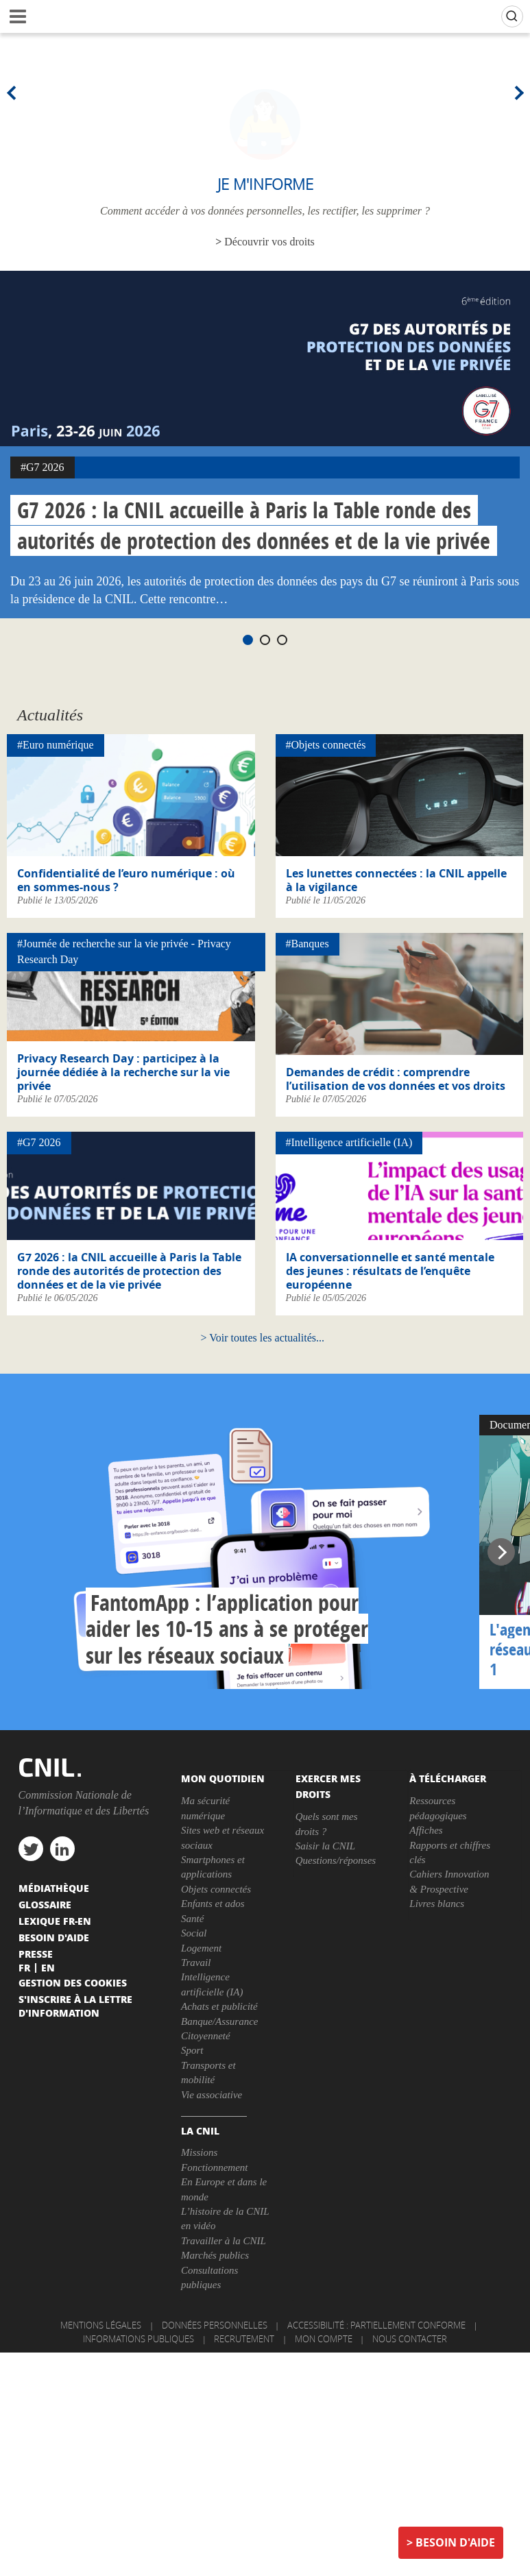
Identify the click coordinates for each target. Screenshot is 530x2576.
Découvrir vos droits (269, 241)
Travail (195, 1962)
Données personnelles (214, 2325)
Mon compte (323, 2339)
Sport (192, 2050)
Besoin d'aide (455, 2542)
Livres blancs (436, 1903)
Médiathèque (54, 1888)
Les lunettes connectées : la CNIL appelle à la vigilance (396, 880)
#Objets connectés (326, 745)
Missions (199, 2152)
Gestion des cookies (73, 1982)
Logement (201, 1948)
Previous (14, 92)
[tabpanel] (265, 445)
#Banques (307, 943)
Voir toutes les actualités (262, 1338)
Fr (24, 1967)
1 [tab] (248, 640)
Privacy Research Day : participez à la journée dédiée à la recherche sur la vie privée (123, 1072)
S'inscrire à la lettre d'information (75, 2005)
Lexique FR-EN (55, 1921)
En (48, 1967)
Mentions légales (100, 2325)
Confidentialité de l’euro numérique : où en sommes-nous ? (126, 880)
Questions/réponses (336, 1860)
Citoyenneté (205, 2035)
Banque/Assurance (219, 2021)
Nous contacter (409, 2339)
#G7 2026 (42, 467)
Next (516, 92)
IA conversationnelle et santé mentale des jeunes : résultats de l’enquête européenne (390, 1271)
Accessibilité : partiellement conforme (376, 2325)
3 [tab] (282, 640)
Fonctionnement (214, 2167)
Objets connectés (216, 1889)
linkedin (62, 1848)
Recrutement (244, 2339)
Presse (36, 1953)
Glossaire (45, 1904)
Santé (192, 1918)
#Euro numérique (55, 745)
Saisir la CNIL (326, 1845)
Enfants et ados (213, 1903)
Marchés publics (215, 2255)
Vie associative (211, 2094)
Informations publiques (138, 2339)
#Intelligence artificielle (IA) (349, 1142)
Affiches (425, 1830)
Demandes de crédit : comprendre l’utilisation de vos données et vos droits (395, 1079)
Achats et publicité (219, 2006)
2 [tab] (265, 640)
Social (194, 1933)
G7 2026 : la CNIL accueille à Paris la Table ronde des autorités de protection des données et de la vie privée (253, 525)
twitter (31, 1848)
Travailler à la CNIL (223, 2240)
